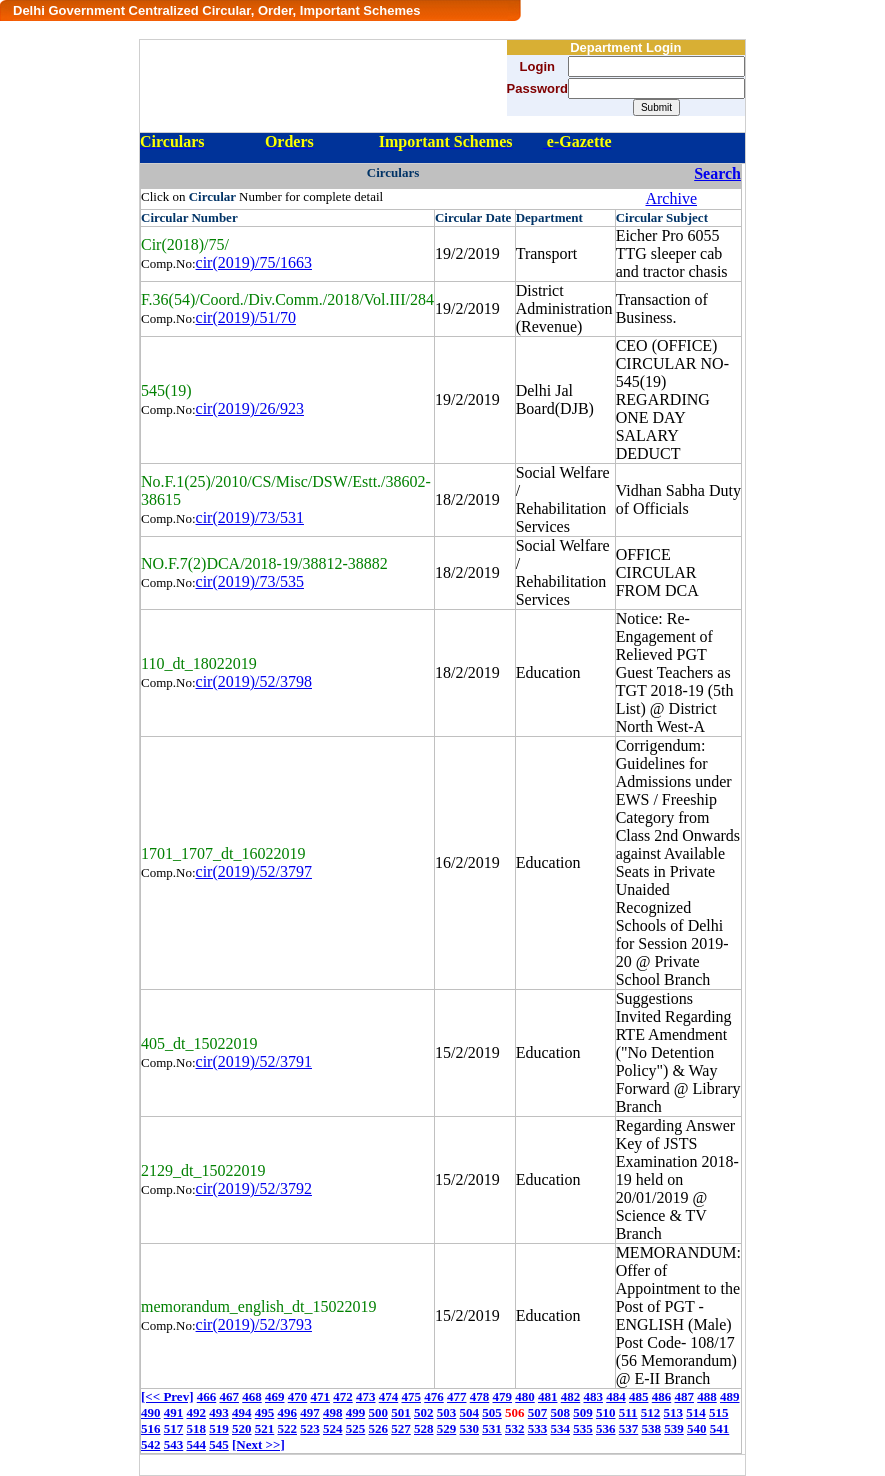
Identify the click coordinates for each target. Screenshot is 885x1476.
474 (389, 1396)
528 (424, 1428)
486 (662, 1396)
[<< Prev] (167, 1396)
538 (652, 1428)
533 (538, 1428)
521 (265, 1428)
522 (288, 1428)
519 (219, 1428)
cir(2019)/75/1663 (254, 262)
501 (401, 1412)
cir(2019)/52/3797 (254, 871)
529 (447, 1428)
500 (379, 1412)
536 (606, 1428)
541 (720, 1428)
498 (333, 1412)
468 (252, 1396)
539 (674, 1428)
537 (629, 1428)
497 (310, 1412)
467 (229, 1396)
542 (151, 1444)
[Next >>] (258, 1444)
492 (197, 1412)
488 (707, 1396)
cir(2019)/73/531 (250, 517)
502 (424, 1412)
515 (719, 1412)
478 (480, 1396)
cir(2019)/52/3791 (254, 1061)
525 (356, 1428)
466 (207, 1396)
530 (470, 1428)
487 (684, 1396)
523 (310, 1428)
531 (492, 1428)
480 (525, 1396)
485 (639, 1396)
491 (174, 1412)
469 (275, 1396)
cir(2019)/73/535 (250, 581)
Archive (671, 198)
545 (219, 1444)
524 (333, 1428)
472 (343, 1396)
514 (696, 1412)
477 (457, 1396)
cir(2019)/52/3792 (254, 1188)
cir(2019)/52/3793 (254, 1324)
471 (320, 1396)
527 (401, 1428)
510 (606, 1412)
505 (492, 1412)
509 (583, 1412)
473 (366, 1396)
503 (447, 1412)
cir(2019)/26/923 (250, 408)
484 (616, 1396)
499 (356, 1412)
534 (561, 1428)
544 (197, 1444)
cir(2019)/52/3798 (254, 681)
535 (583, 1428)
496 (288, 1412)
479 (502, 1396)
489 (730, 1396)
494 (242, 1412)
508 (561, 1412)
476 (434, 1396)
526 (379, 1428)
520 (242, 1428)
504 (470, 1412)
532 (515, 1428)
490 (151, 1412)
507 (538, 1412)
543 (174, 1444)
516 (151, 1428)
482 (571, 1396)
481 (548, 1396)
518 (197, 1428)
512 (651, 1412)
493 (219, 1412)
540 (697, 1428)
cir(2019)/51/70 (246, 317)
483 (593, 1396)
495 (265, 1412)
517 (174, 1428)
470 (298, 1396)
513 (674, 1412)
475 (411, 1396)
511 (628, 1412)
